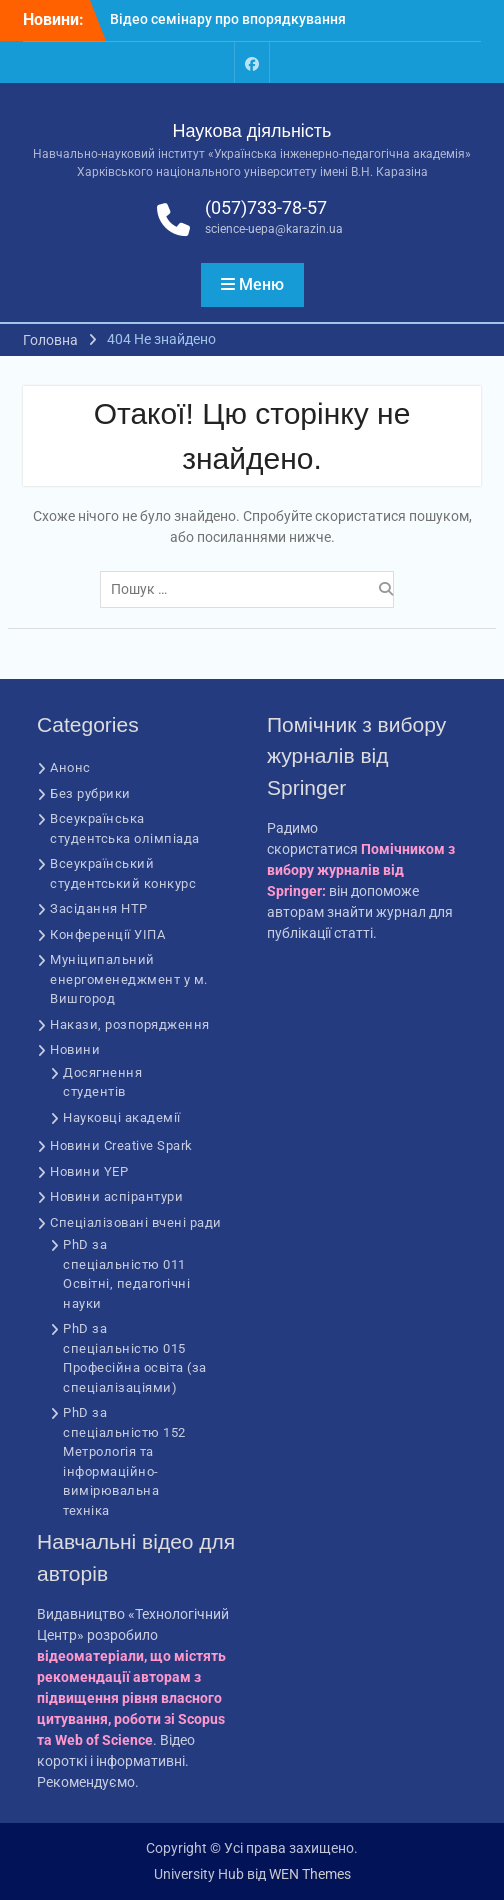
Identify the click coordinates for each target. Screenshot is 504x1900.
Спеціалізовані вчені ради (136, 1222)
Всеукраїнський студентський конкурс (123, 873)
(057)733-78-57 (266, 207)
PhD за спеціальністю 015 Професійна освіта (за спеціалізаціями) (135, 1358)
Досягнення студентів (102, 1082)
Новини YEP (89, 1171)
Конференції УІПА (107, 934)
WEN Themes (310, 1874)
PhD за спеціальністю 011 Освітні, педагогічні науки (126, 1274)
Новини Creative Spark (121, 1145)
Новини (75, 1049)
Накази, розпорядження (130, 1024)
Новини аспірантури (116, 1196)
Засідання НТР (99, 908)
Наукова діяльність (252, 131)
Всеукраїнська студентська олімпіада (125, 828)
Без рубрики (90, 793)
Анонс (70, 767)
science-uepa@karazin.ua (274, 229)
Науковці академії (122, 1117)
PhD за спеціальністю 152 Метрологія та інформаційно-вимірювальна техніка (124, 1461)
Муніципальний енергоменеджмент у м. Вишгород (129, 979)
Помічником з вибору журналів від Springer (361, 870)
